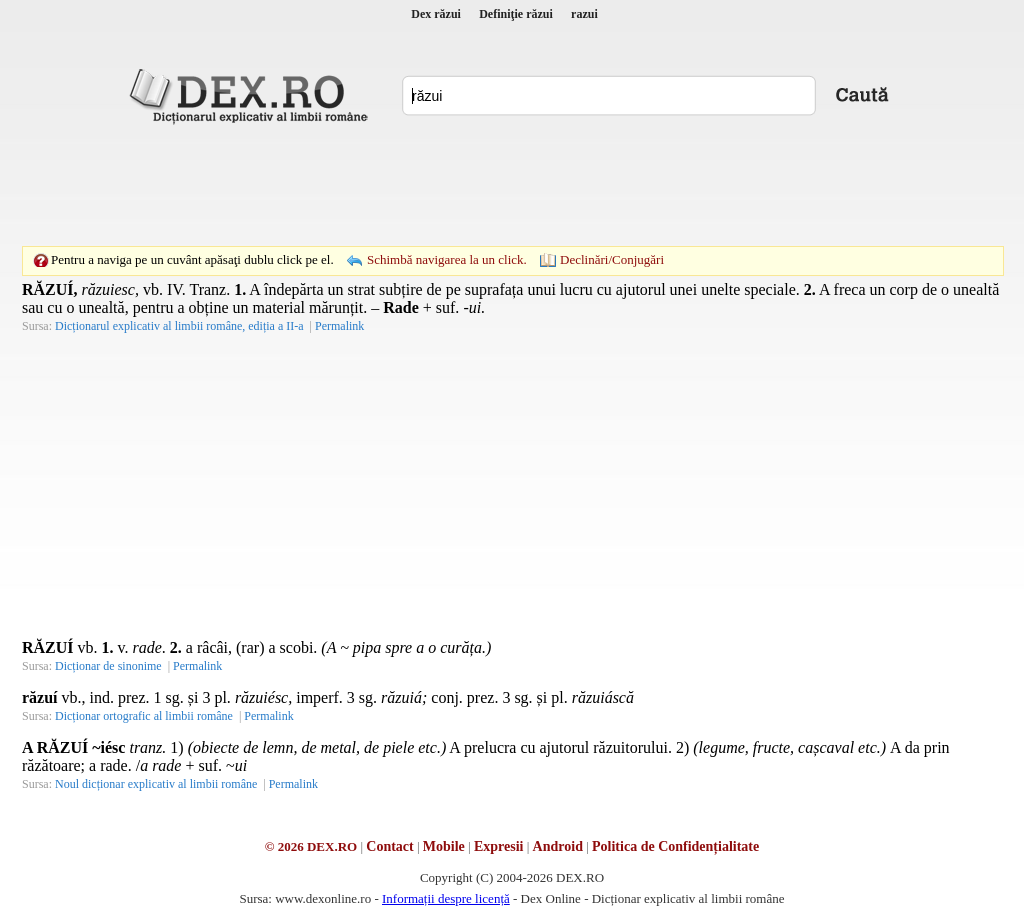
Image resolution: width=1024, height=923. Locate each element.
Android (558, 846)
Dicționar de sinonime (108, 666)
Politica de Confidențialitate (675, 846)
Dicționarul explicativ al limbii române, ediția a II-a (179, 326)
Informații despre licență (446, 898)
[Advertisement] (512, 185)
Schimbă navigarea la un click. (447, 259)
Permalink (339, 326)
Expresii (499, 846)
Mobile (444, 846)
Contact (389, 846)
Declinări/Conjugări (612, 259)
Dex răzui (436, 14)
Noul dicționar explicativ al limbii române (156, 784)
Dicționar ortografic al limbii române (144, 716)
